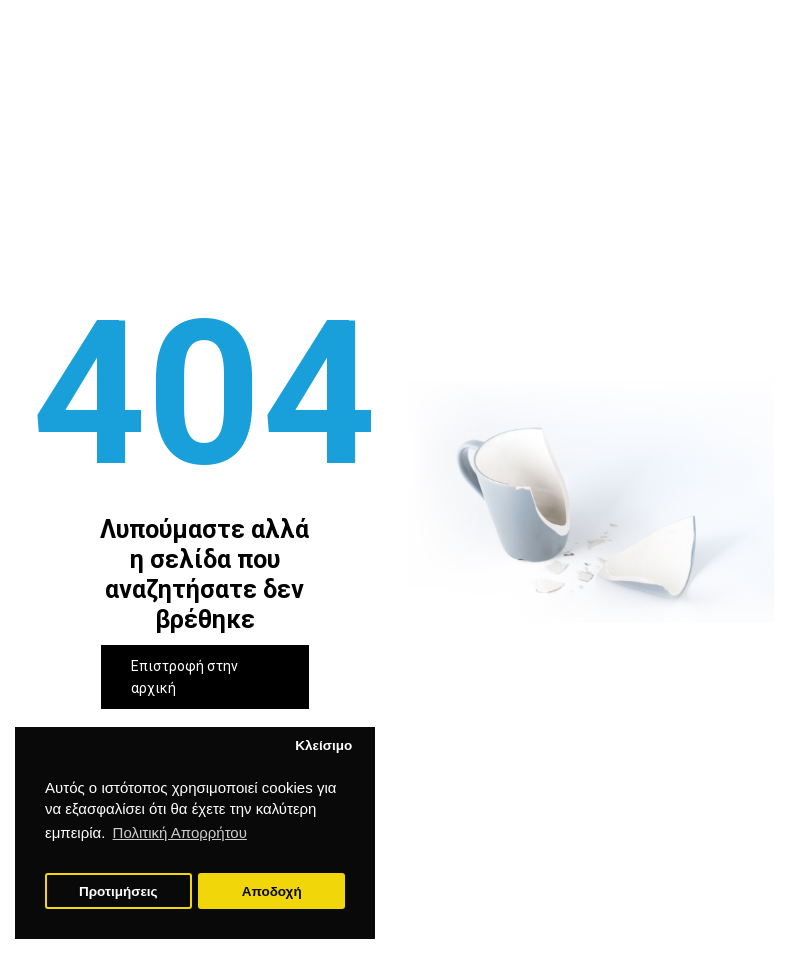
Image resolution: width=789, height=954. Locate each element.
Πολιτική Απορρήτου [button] (180, 832)
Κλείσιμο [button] (323, 745)
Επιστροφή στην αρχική (184, 677)
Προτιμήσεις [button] (118, 891)
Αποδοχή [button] (272, 891)
